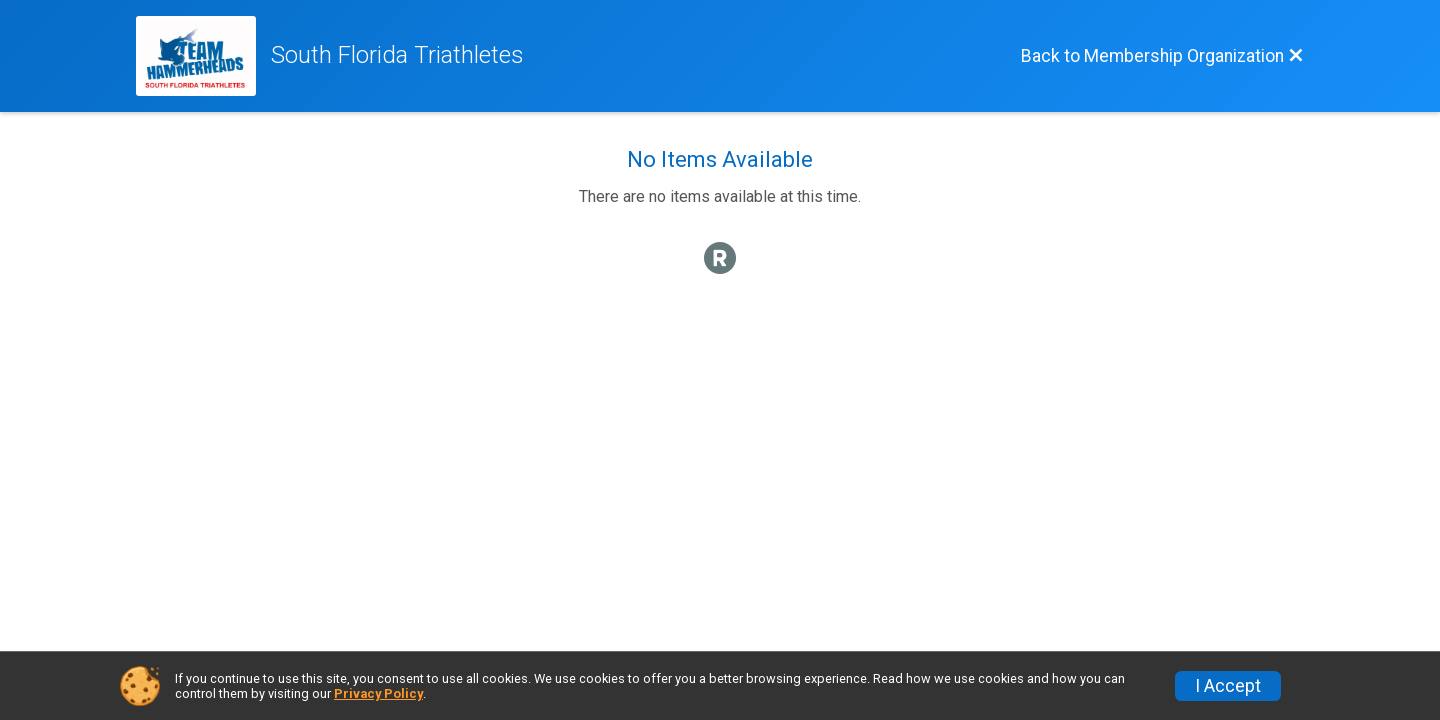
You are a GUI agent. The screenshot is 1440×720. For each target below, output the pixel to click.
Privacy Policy (378, 693)
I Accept (1228, 686)
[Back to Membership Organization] (1162, 56)
